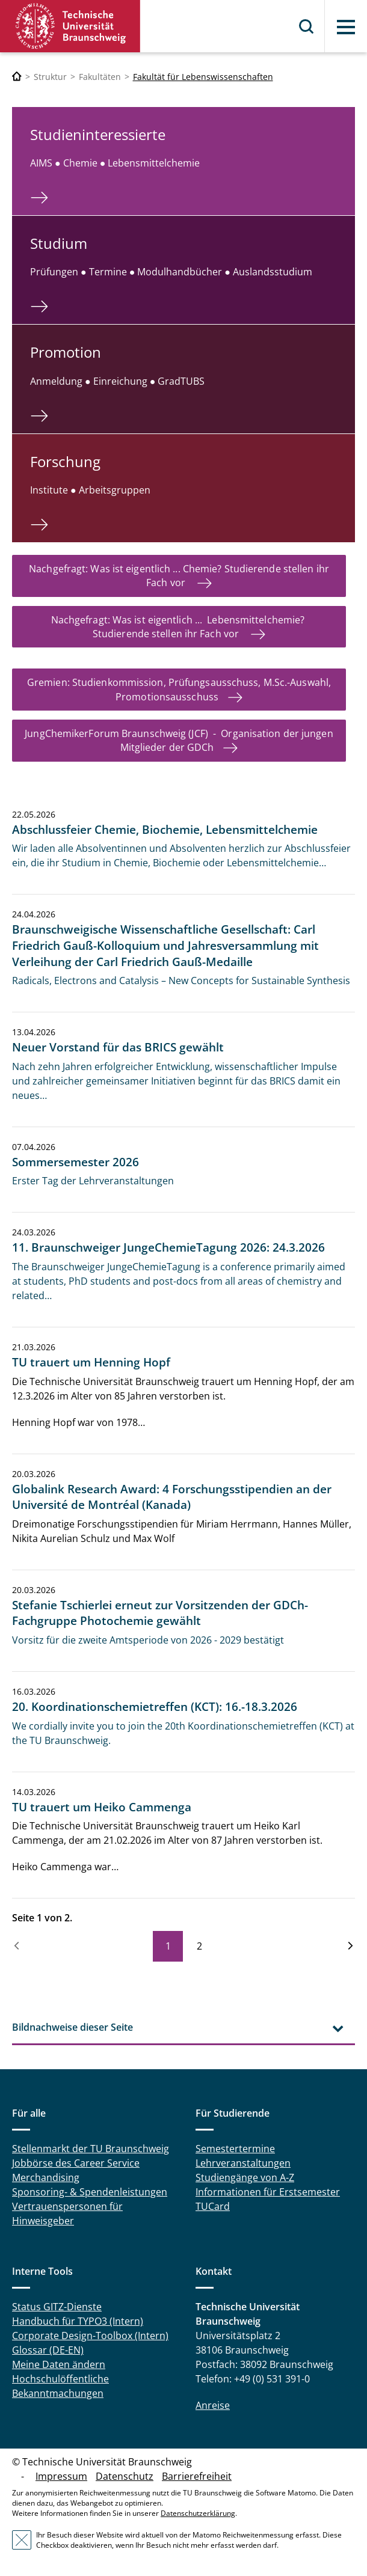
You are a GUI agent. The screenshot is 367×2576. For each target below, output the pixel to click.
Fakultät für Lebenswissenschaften (203, 76)
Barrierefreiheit (197, 2476)
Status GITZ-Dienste (57, 2306)
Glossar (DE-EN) (48, 2350)
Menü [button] (346, 27)
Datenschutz (124, 2476)
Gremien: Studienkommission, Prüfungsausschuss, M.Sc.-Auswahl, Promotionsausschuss (179, 689)
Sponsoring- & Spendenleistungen (89, 2191)
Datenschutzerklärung (198, 2513)
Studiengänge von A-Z (245, 2177)
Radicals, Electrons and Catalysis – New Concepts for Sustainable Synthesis (181, 980)
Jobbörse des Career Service (76, 2163)
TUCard (213, 2206)
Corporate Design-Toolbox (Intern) (90, 2335)
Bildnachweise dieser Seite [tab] (72, 2027)
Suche (307, 26)
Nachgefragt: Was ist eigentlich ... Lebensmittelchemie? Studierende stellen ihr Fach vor (179, 626)
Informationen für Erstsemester (268, 2191)
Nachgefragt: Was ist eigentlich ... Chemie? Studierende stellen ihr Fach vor (179, 575)
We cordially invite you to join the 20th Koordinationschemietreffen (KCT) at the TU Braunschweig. (183, 1733)
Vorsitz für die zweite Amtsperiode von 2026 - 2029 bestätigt (148, 1640)
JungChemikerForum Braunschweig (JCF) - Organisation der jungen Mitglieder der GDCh (179, 740)
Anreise (213, 2405)
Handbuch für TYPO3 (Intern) (77, 2321)
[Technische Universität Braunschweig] (17, 76)
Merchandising (45, 2177)
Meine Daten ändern (58, 2364)
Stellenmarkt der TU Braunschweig (90, 2148)
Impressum (61, 2476)
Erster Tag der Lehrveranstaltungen (93, 1180)
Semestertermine (235, 2148)
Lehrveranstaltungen (243, 2163)
